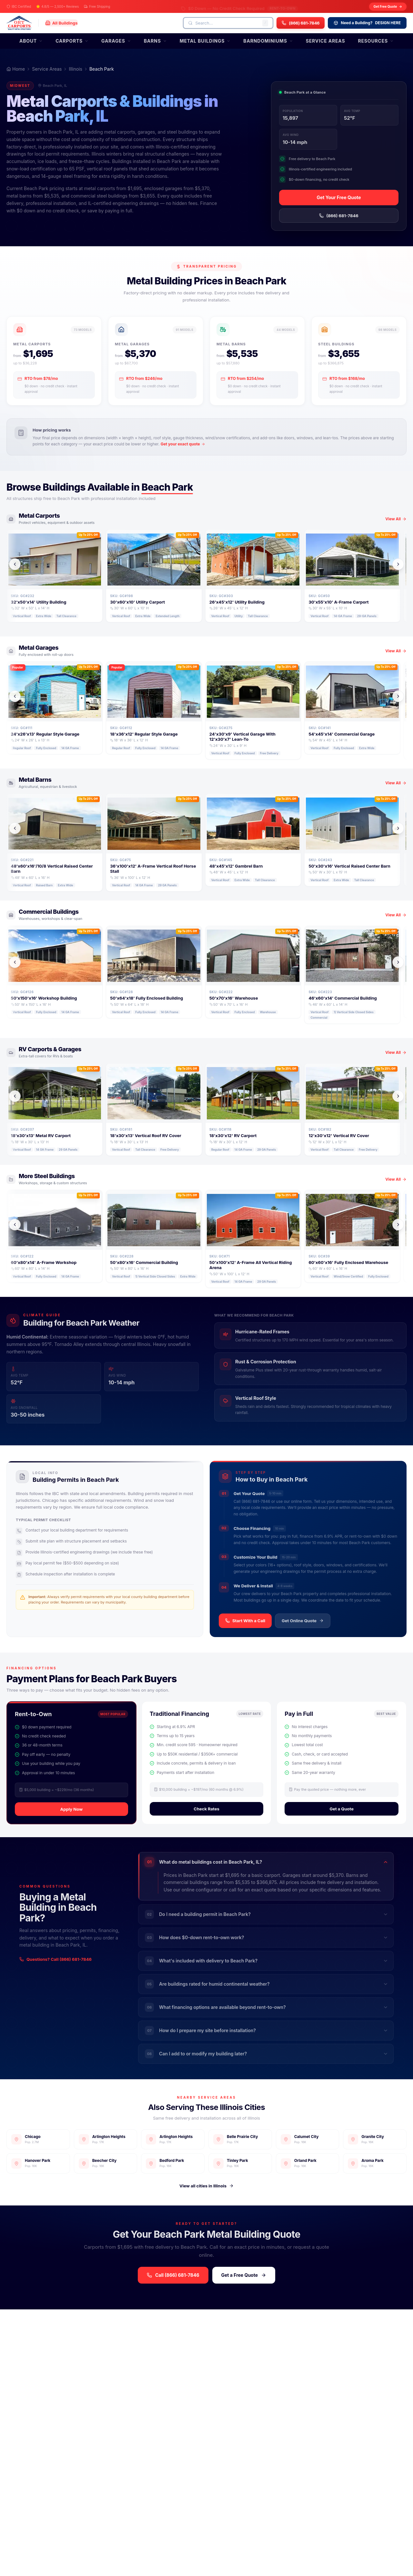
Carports (71, 41)
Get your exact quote (183, 444)
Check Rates (206, 1808)
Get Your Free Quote (339, 197)
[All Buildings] (61, 22)
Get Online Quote (303, 1620)
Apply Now (71, 1809)
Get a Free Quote (244, 2275)
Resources (376, 41)
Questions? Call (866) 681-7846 (55, 1959)
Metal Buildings (205, 41)
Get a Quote (341, 1808)
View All (396, 518)
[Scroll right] (398, 564)
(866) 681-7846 (338, 215)
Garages (116, 41)
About (31, 41)
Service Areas (325, 41)
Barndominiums (268, 41)
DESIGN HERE (367, 23)
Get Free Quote (388, 6)
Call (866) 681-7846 (173, 2275)
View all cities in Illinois (206, 2185)
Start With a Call (245, 1620)
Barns (155, 41)
